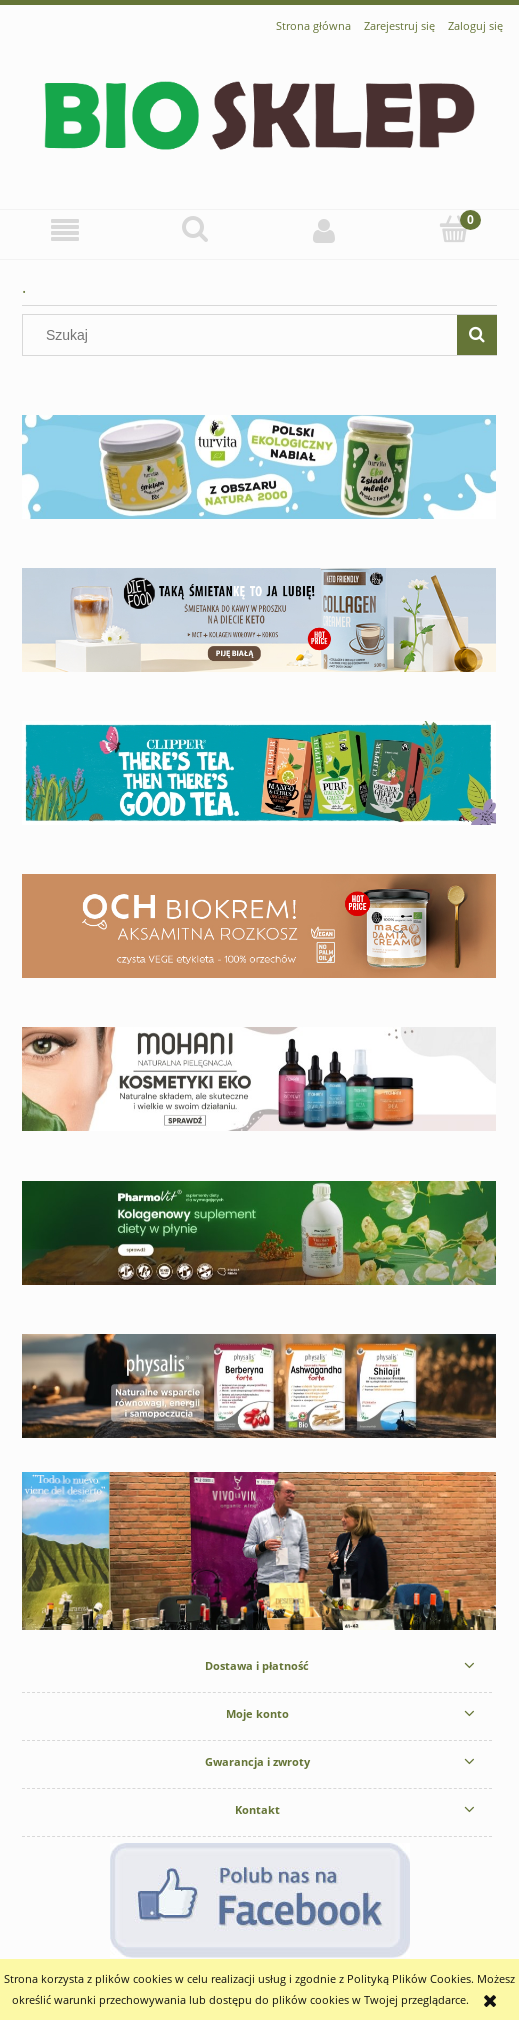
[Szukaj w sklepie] (244, 335)
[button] (65, 230)
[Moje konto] (325, 230)
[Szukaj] (195, 229)
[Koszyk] (454, 229)
